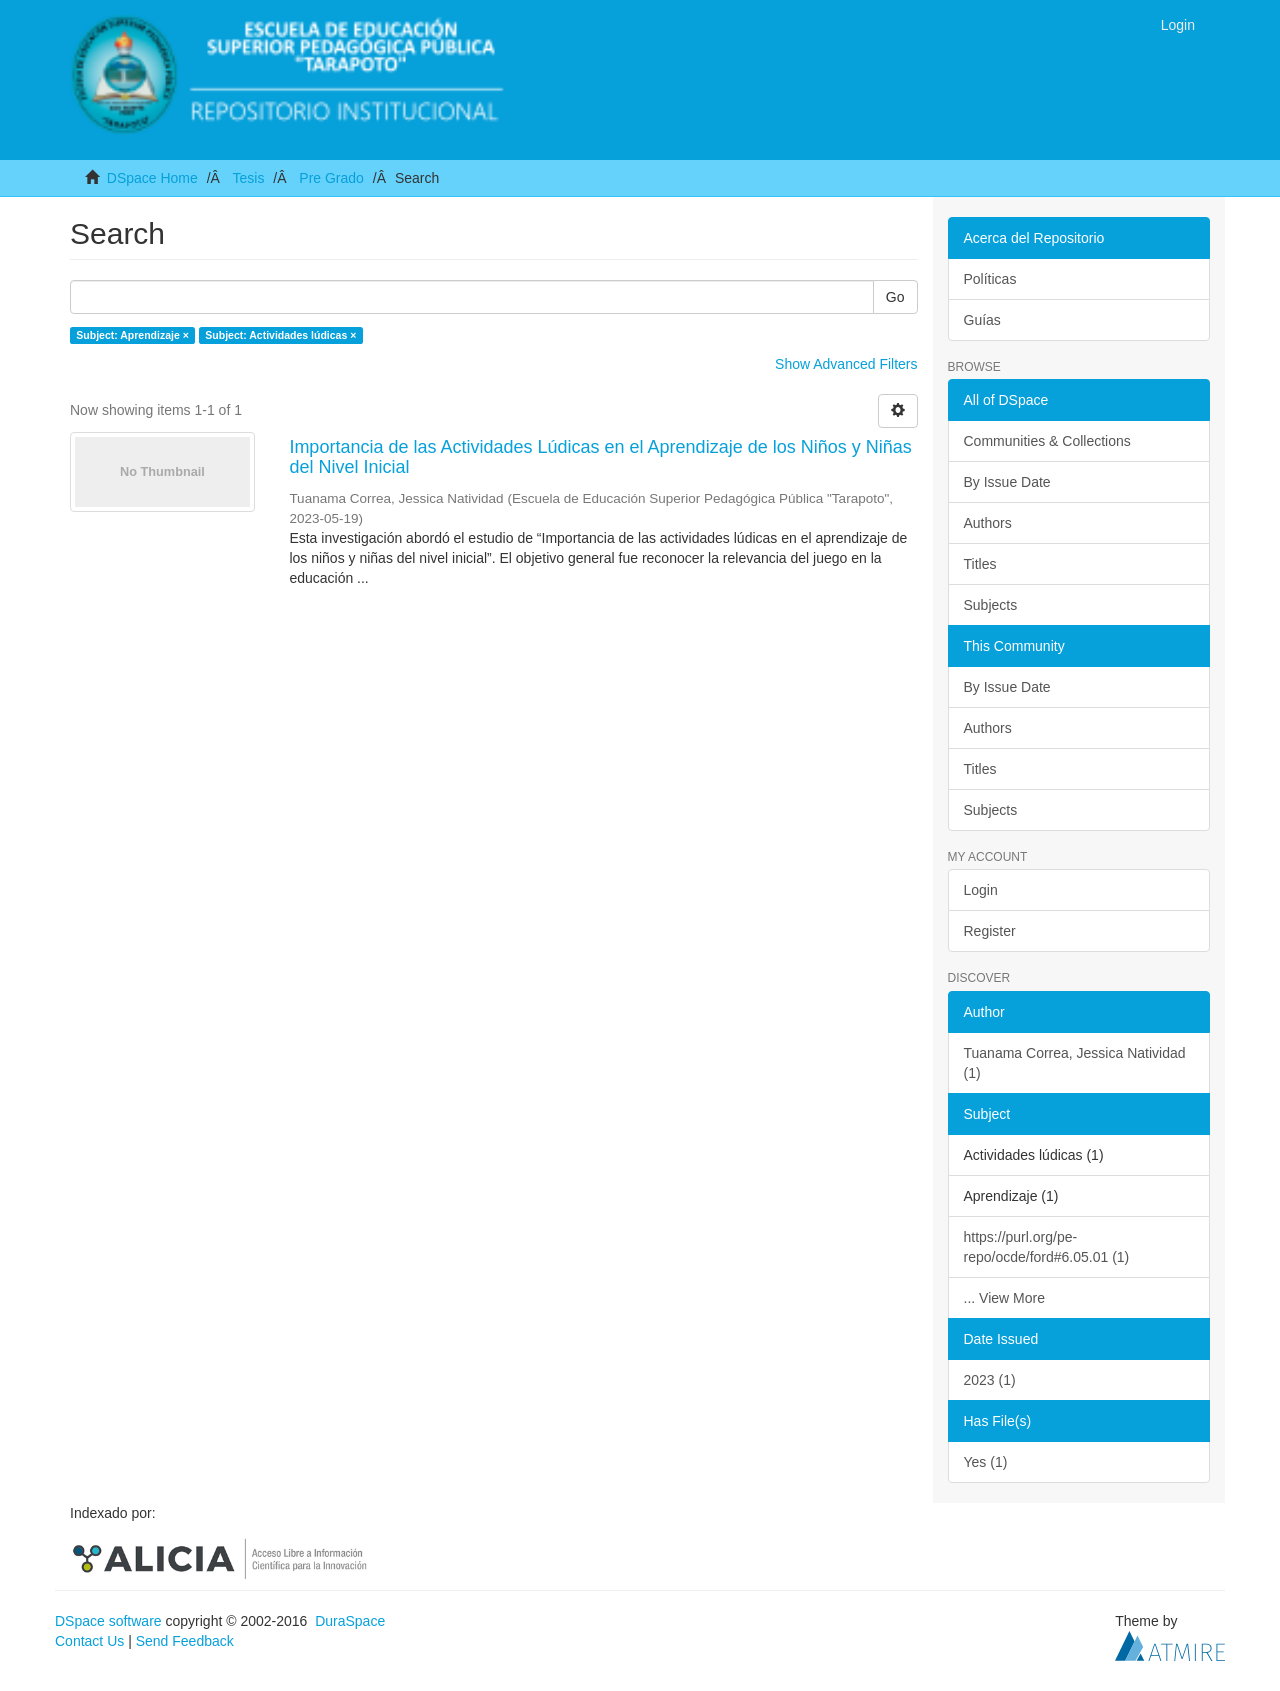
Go (895, 297)
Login (981, 890)
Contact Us (89, 1641)
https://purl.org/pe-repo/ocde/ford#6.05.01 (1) (1047, 1247)
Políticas (990, 279)
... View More (1004, 1298)
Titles (980, 564)
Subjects (991, 605)
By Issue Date (1007, 482)
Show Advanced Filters (846, 364)
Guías (982, 320)
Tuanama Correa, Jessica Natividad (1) (1075, 1063)
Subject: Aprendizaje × (132, 335)
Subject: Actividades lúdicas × (280, 335)
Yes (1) (986, 1462)
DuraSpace (350, 1621)
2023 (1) (990, 1380)
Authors (988, 523)
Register (990, 931)
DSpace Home (152, 178)
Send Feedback (185, 1641)
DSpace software (108, 1621)
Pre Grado (331, 178)
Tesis (248, 178)
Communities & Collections (1047, 441)
